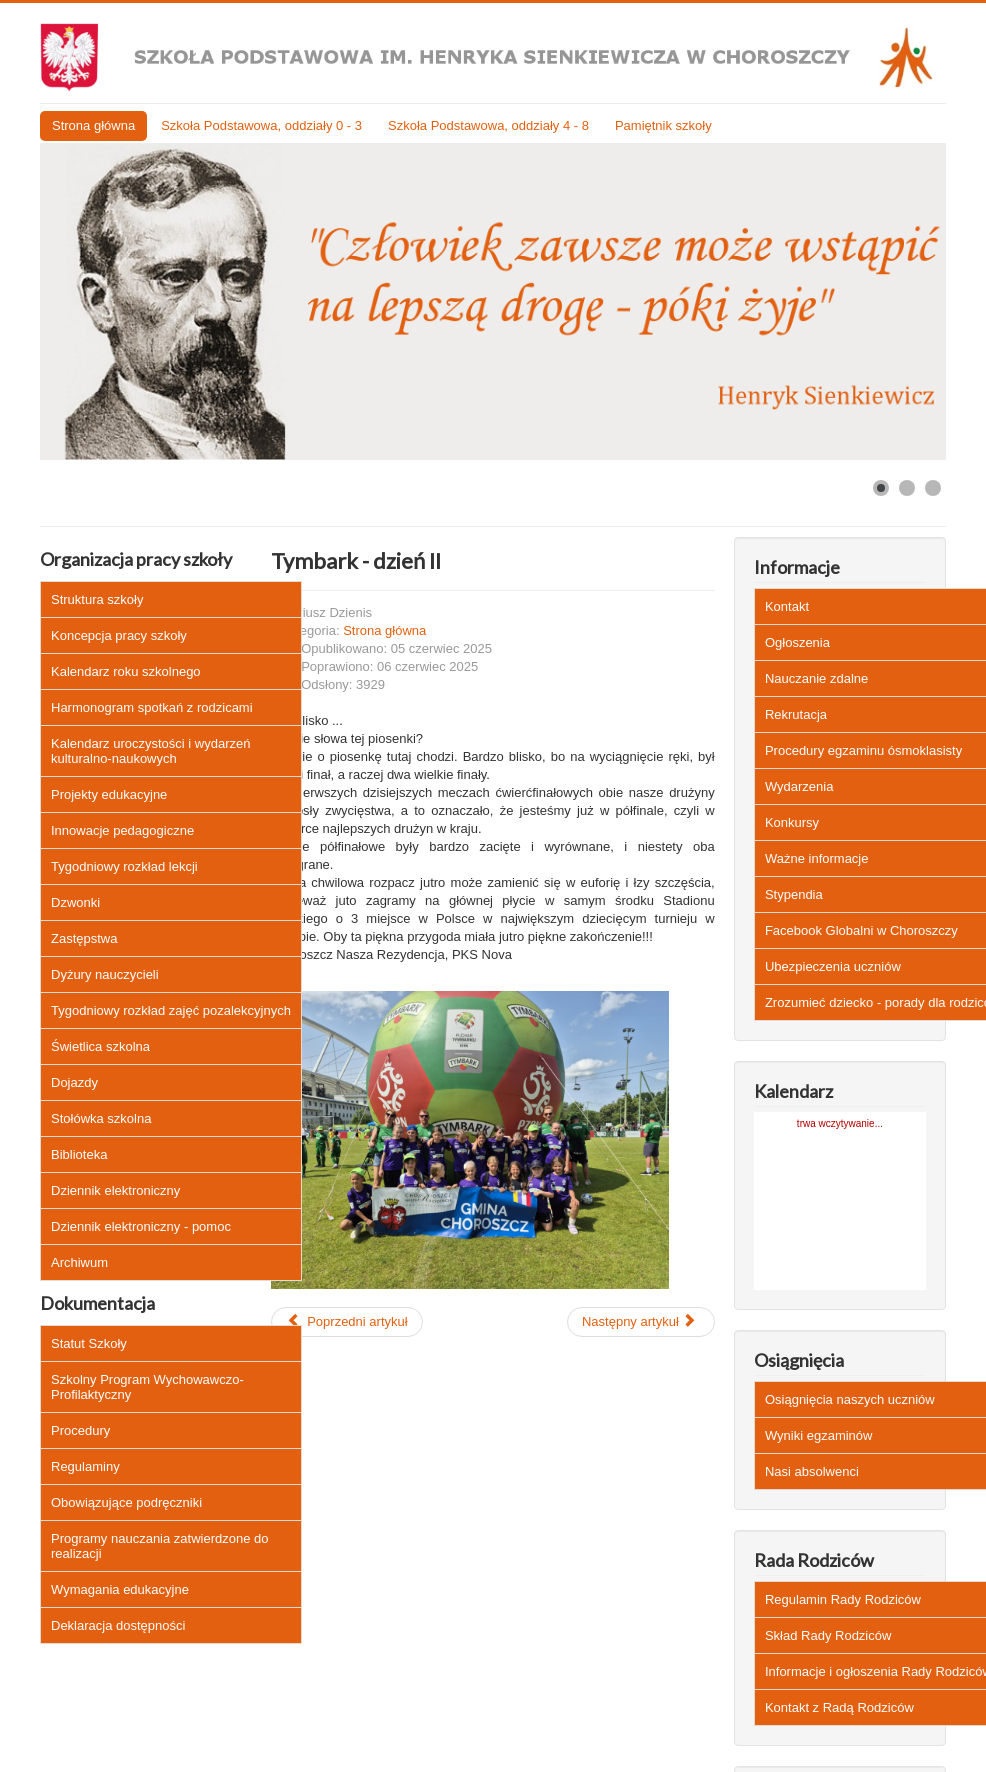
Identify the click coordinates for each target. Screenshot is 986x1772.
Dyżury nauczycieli (105, 974)
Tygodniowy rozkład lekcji (124, 866)
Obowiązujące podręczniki (126, 1502)
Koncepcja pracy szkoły (119, 635)
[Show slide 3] (933, 488)
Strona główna (93, 125)
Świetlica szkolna (100, 1046)
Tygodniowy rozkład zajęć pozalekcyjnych (171, 1010)
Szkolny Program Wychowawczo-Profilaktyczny (147, 1387)
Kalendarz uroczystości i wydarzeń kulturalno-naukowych (150, 751)
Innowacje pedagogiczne (122, 830)
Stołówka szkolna (101, 1118)
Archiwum (79, 1262)
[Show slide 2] (907, 488)
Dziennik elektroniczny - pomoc (141, 1226)
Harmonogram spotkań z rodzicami (152, 707)
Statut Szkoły (89, 1343)
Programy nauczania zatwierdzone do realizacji (160, 1546)
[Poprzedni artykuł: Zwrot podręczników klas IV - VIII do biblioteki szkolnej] (346, 1322)
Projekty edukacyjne (109, 794)
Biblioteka (79, 1154)
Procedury (80, 1430)
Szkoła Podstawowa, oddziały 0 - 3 (261, 125)
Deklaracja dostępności (118, 1625)
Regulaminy (85, 1466)
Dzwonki (75, 902)
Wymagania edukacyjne (120, 1589)
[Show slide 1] (881, 488)
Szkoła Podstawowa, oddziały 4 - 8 (488, 125)
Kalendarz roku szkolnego (126, 671)
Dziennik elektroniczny (115, 1190)
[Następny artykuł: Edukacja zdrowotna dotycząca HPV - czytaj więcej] (641, 1322)
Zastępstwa (84, 938)
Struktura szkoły (97, 599)
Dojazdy (74, 1082)
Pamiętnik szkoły (663, 125)
